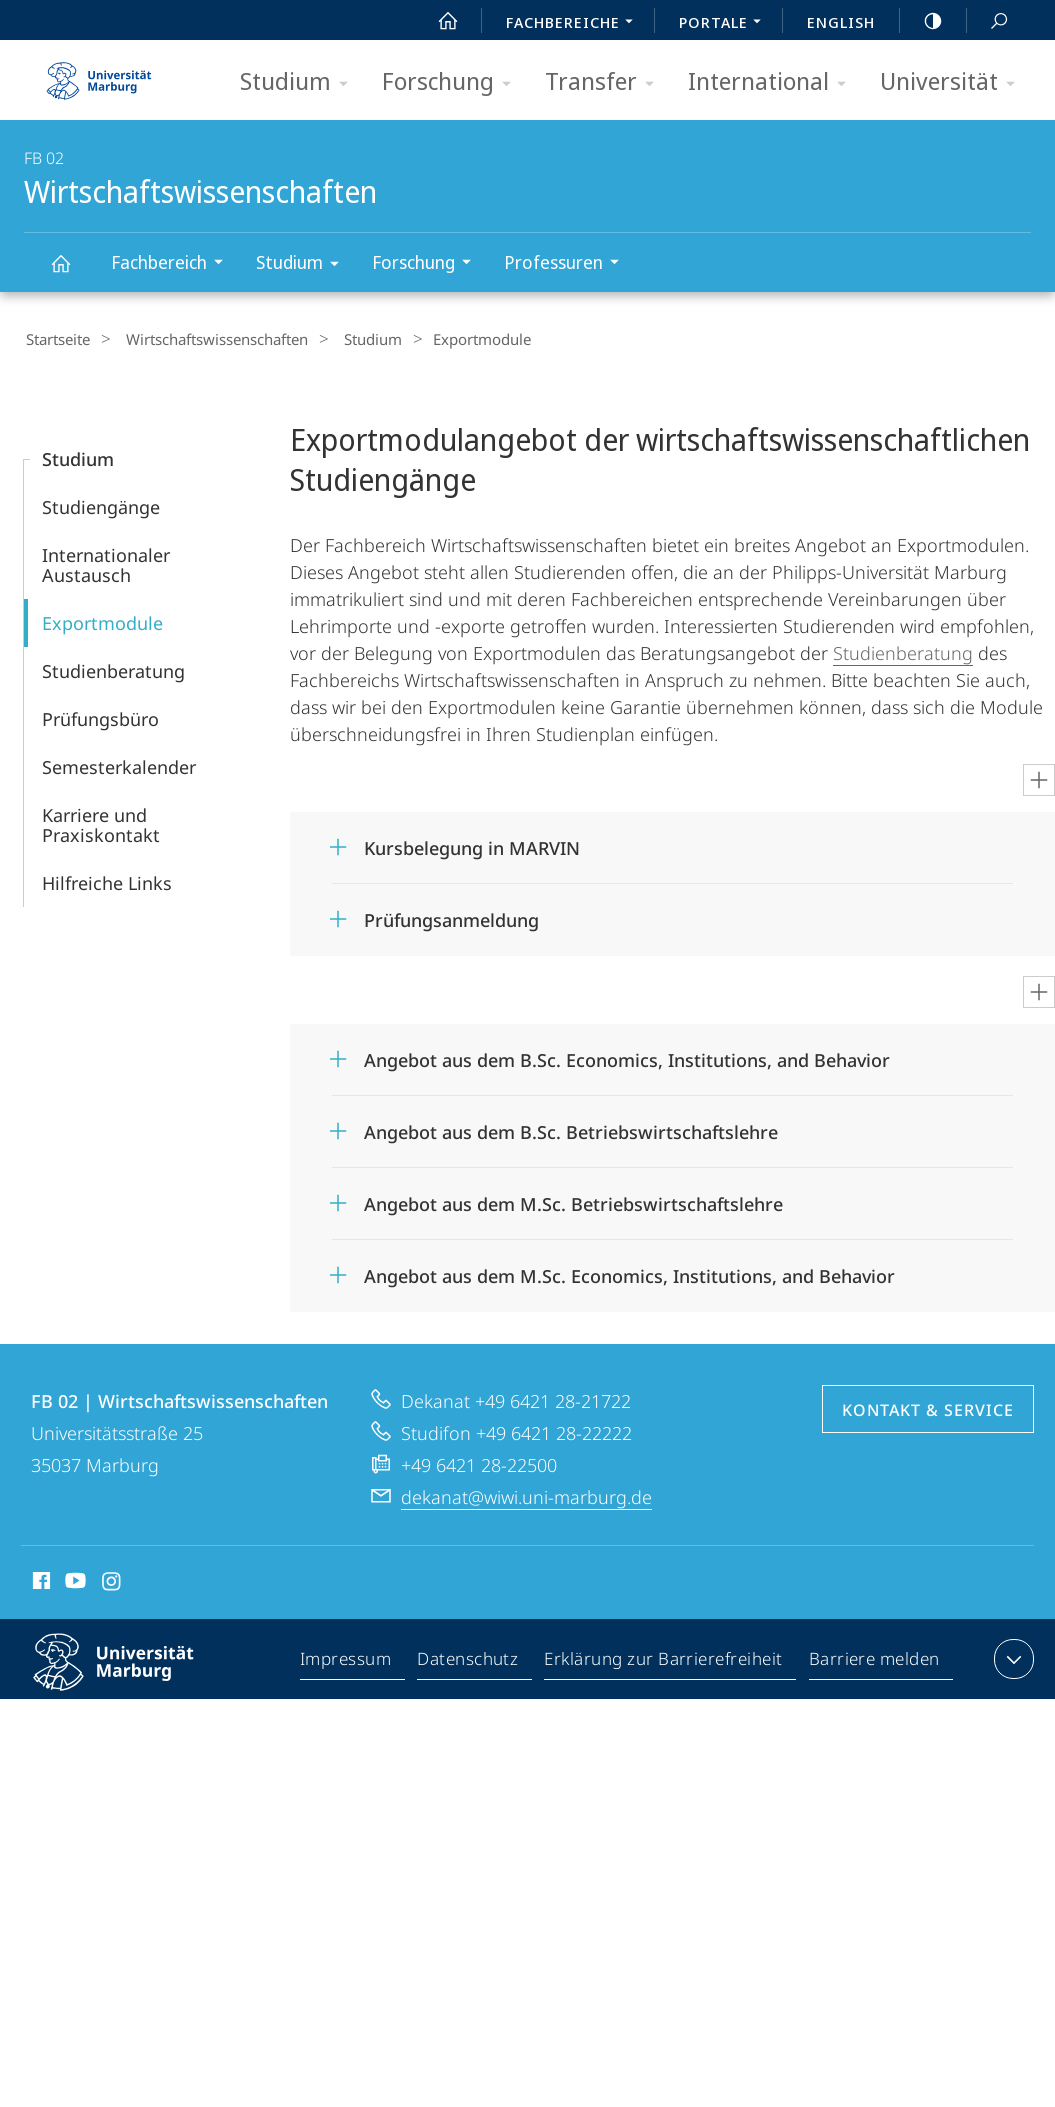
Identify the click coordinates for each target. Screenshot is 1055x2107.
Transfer (606, 82)
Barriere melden (874, 1660)
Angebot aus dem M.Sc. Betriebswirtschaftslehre (573, 1201)
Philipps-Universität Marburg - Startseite (99, 74)
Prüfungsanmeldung (451, 917)
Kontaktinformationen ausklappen (1011, 1656)
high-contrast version (922, 21)
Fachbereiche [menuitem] (575, 24)
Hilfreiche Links (107, 880)
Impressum (346, 1660)
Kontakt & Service (928, 1407)
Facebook (39, 1581)
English (841, 22)
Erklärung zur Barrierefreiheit (664, 1660)
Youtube (73, 1581)
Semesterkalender (119, 764)
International (773, 82)
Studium (300, 82)
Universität (954, 82)
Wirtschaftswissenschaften (72, 272)
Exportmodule (102, 620)
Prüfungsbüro (100, 716)
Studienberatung (113, 668)
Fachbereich (173, 264)
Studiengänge (101, 504)
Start (437, 21)
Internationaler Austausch (106, 562)
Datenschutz (468, 1660)
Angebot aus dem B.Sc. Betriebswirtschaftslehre (571, 1129)
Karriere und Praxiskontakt (101, 822)
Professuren (568, 264)
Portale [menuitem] (725, 24)
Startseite (56, 339)
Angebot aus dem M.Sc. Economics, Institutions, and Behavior (629, 1273)
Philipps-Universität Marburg (131, 1675)
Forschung (453, 82)
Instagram (112, 1581)
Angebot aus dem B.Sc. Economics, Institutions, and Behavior (627, 1057)
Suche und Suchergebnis (988, 21)
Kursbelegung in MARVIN (472, 845)
